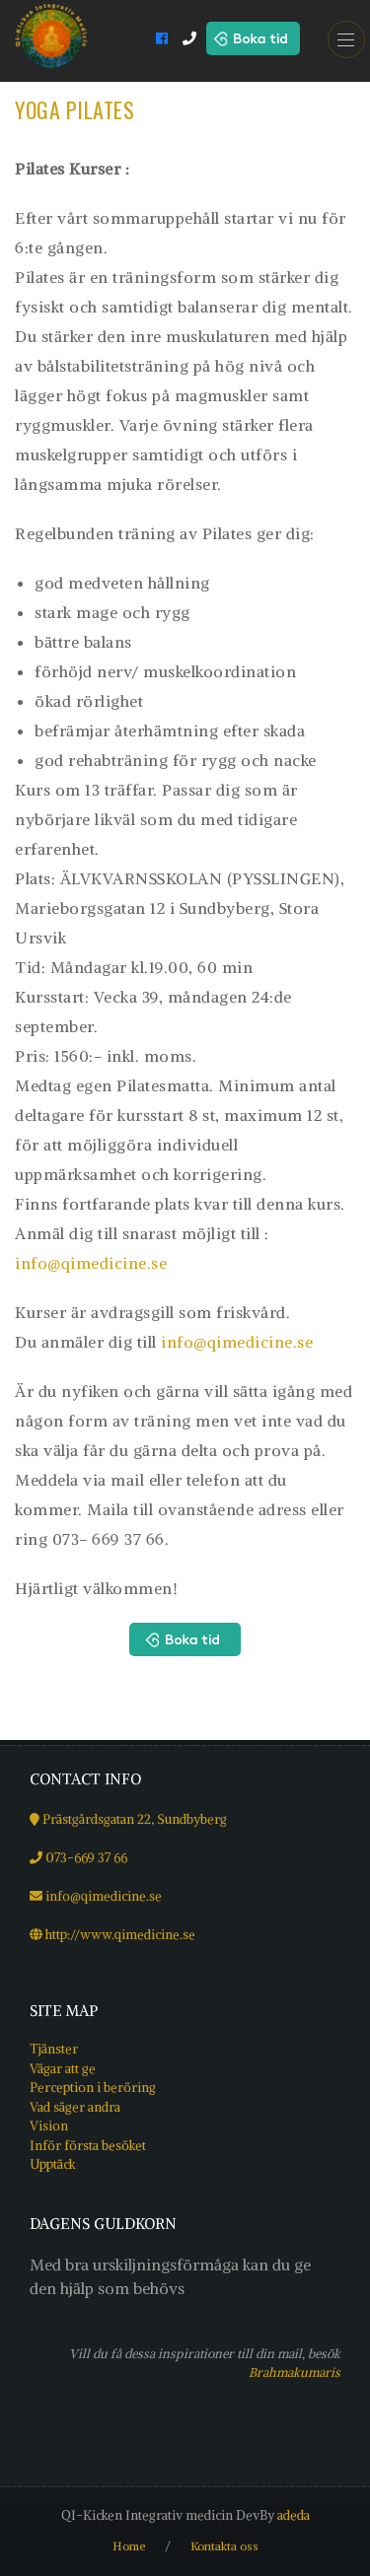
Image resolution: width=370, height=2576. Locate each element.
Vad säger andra (75, 2107)
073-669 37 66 (86, 1857)
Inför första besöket (88, 2145)
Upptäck (53, 2164)
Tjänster (54, 2049)
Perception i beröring (93, 2087)
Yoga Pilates (74, 109)
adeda (293, 2515)
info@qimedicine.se (91, 1263)
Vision (49, 2126)
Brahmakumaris (294, 2372)
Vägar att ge (63, 2068)
